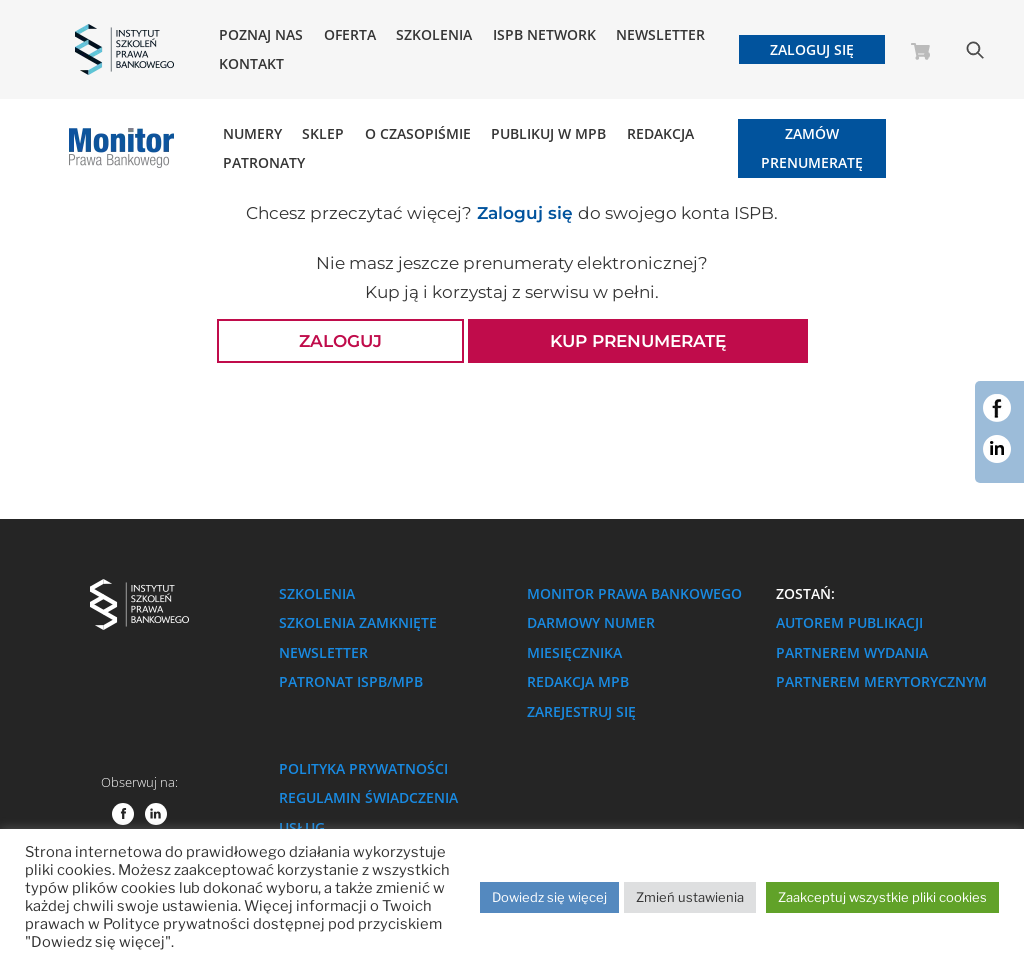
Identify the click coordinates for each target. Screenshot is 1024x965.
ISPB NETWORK (544, 35)
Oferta (350, 35)
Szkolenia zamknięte (358, 622)
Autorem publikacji (849, 622)
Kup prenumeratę (638, 341)
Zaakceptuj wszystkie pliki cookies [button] (882, 897)
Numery (252, 134)
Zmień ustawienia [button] (690, 897)
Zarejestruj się (581, 711)
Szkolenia (434, 35)
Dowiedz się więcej (549, 897)
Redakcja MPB (578, 681)
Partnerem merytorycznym (881, 681)
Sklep (323, 134)
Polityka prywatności (363, 768)
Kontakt (251, 64)
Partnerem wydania (852, 652)
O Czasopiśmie (418, 134)
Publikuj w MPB (548, 134)
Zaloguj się (812, 49)
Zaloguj (340, 341)
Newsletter (660, 35)
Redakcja (660, 134)
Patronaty (264, 163)
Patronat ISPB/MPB (351, 681)
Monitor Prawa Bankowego (634, 593)
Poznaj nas (261, 35)
